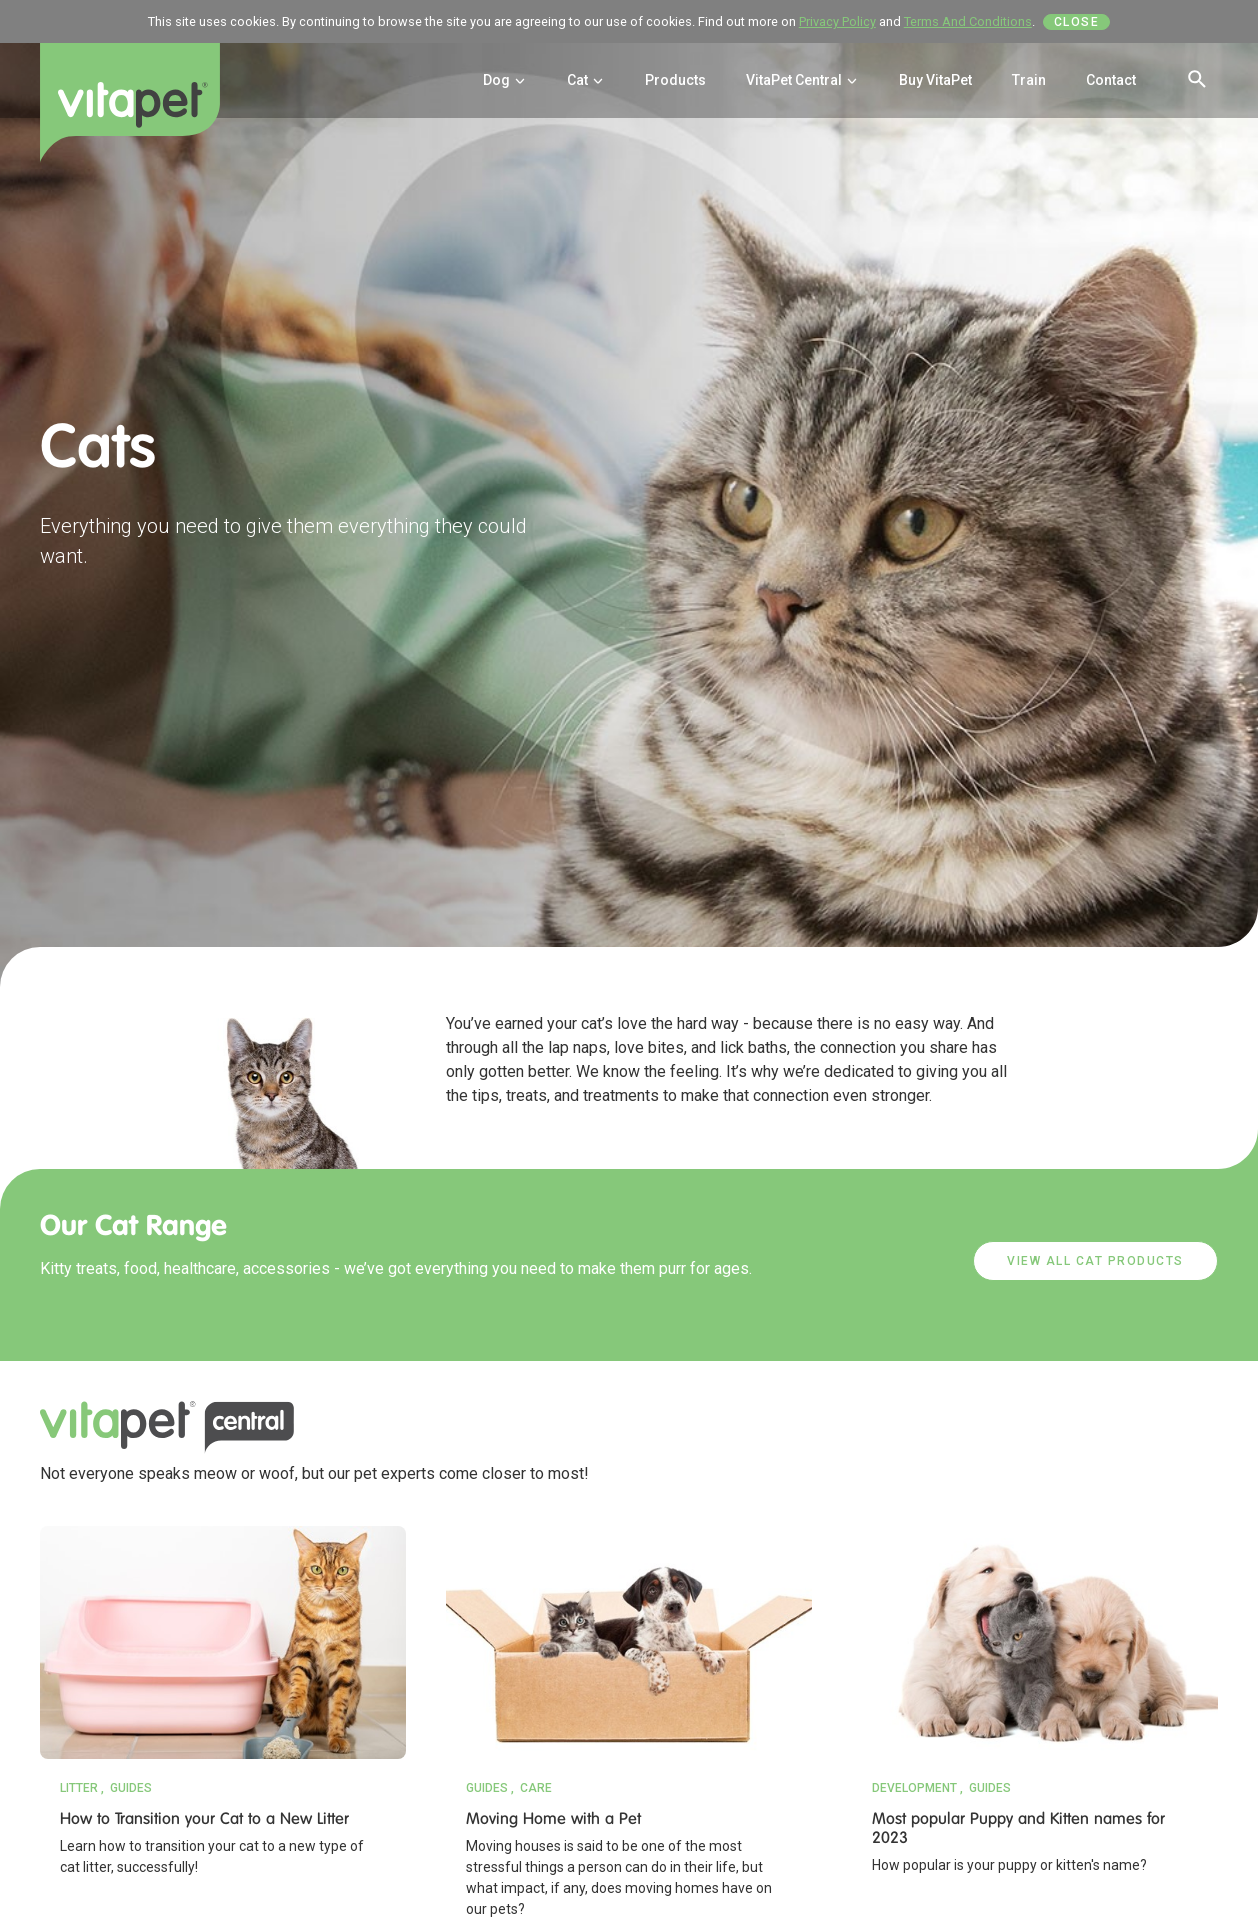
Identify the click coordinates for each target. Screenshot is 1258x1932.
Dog (505, 80)
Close (1077, 22)
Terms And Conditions (968, 21)
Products (675, 80)
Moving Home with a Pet (553, 1818)
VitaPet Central (802, 80)
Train (1029, 80)
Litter (79, 1788)
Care (536, 1788)
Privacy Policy (837, 21)
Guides (131, 1788)
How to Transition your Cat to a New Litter (204, 1818)
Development (914, 1788)
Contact (1111, 80)
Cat (586, 80)
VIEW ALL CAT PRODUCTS (1095, 1261)
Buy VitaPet (935, 80)
